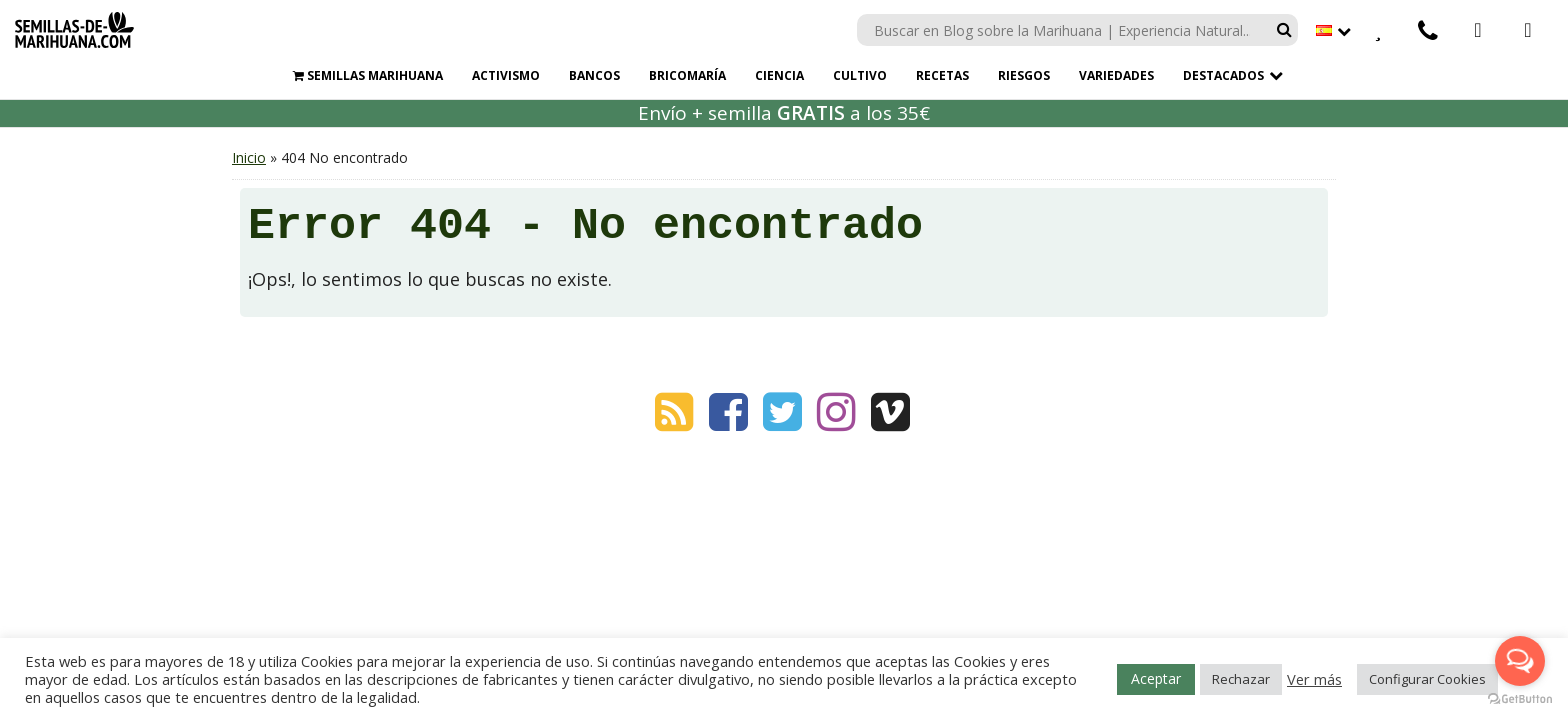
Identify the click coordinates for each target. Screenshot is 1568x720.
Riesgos (1024, 75)
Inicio (249, 157)
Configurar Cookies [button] (1427, 679)
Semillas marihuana (368, 75)
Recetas (942, 75)
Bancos (594, 75)
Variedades (1116, 75)
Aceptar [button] (1156, 678)
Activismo (506, 75)
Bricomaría (687, 75)
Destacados (1223, 75)
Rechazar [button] (1241, 679)
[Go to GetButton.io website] (1520, 699)
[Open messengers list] (1520, 661)
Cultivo (860, 75)
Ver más (1314, 679)
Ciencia (779, 75)
